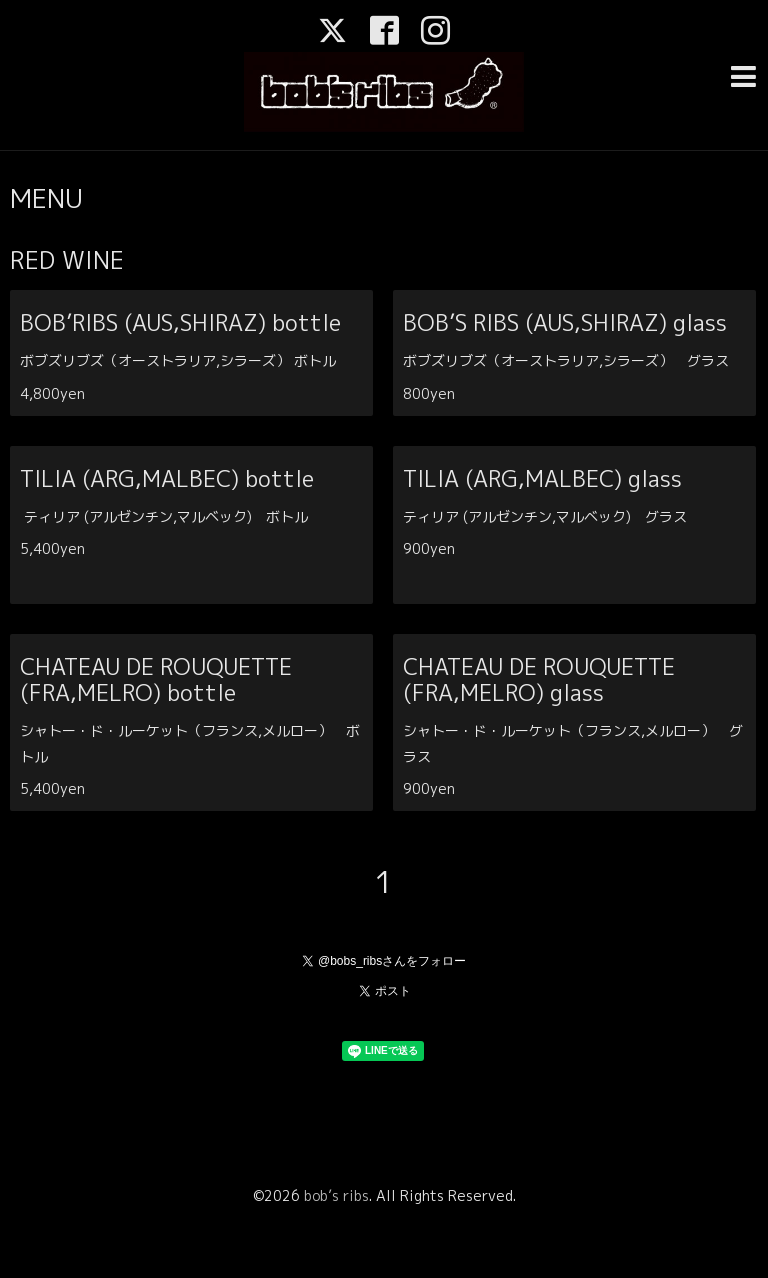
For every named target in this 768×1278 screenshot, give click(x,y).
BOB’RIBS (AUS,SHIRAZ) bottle (279, 322)
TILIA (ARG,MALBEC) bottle (266, 478)
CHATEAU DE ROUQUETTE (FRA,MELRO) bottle (156, 679)
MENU (46, 198)
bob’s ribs (336, 1195)
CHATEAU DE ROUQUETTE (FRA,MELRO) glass (539, 679)
